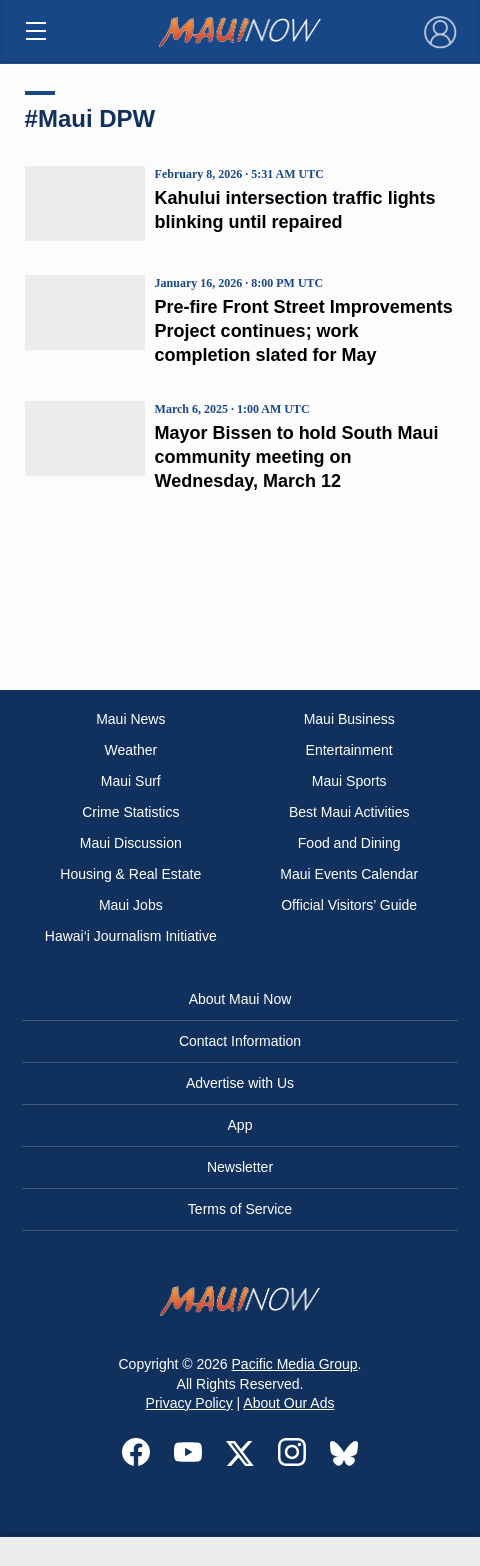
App (240, 1125)
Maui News (130, 719)
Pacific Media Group (295, 1364)
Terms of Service (240, 1209)
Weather (130, 750)
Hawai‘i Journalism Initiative (131, 936)
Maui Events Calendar (349, 874)
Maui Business (349, 719)
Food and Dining (349, 843)
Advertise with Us (240, 1083)
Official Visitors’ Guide (349, 905)
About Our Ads (288, 1403)
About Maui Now (240, 999)
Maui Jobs (131, 905)
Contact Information (240, 1041)
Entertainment (349, 750)
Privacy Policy (189, 1403)
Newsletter (240, 1167)
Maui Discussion (131, 843)
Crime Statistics (130, 812)
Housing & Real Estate (130, 874)
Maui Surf (131, 781)
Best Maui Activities (349, 812)
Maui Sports (349, 781)
